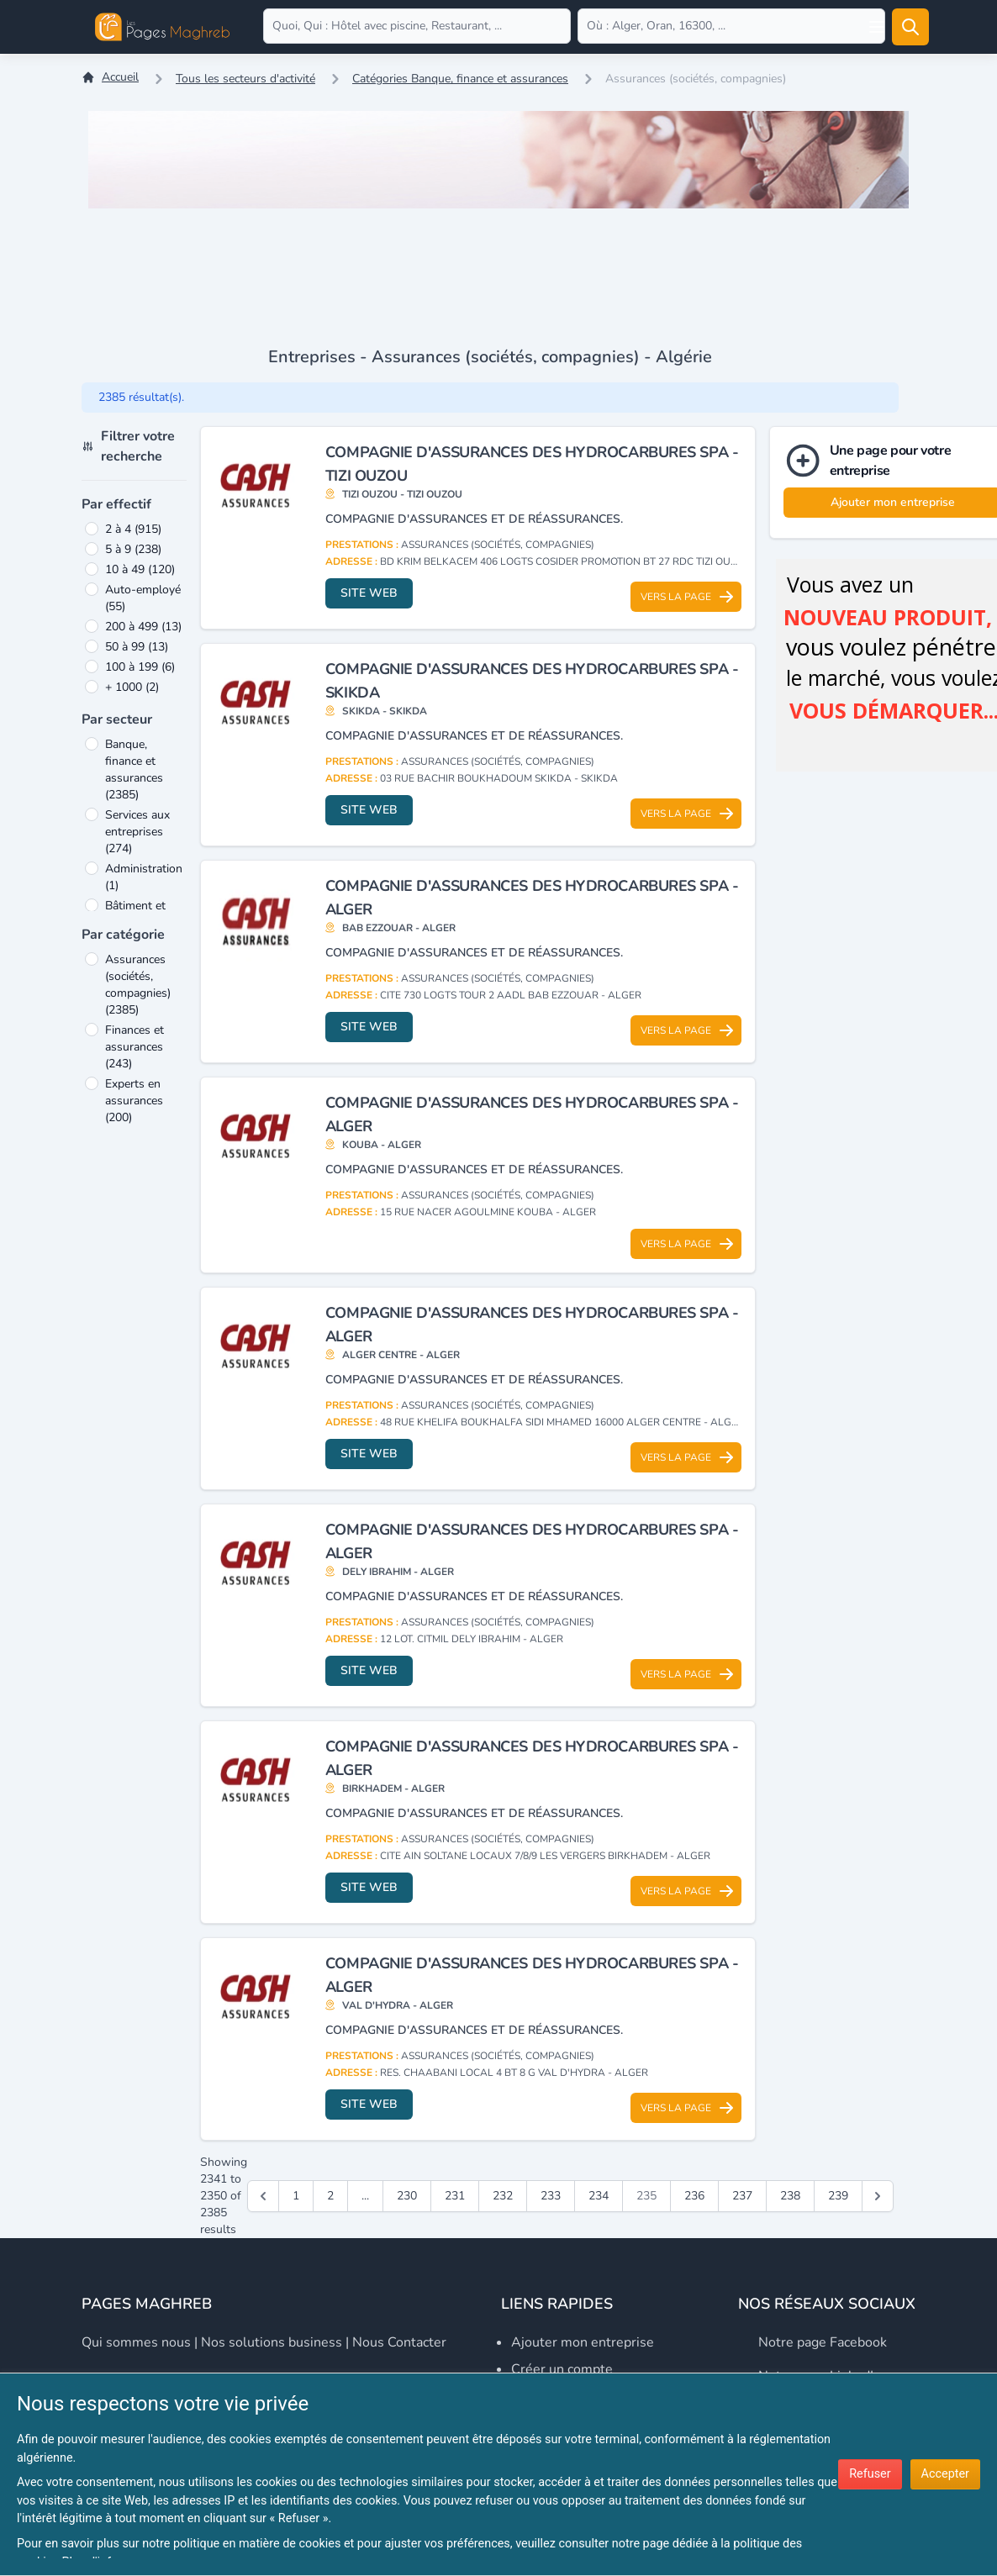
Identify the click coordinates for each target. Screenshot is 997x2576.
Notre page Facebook (822, 2342)
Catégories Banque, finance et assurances (460, 79)
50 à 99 (136, 647)
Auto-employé (143, 598)
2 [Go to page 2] (330, 2196)
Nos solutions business (271, 2342)
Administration (143, 877)
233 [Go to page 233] (551, 2196)
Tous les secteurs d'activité (245, 79)
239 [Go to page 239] (838, 2196)
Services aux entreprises (137, 831)
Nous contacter (399, 2342)
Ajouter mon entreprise (582, 2342)
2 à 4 (133, 529)
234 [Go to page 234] (598, 2196)
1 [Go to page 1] (296, 2196)
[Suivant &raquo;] (878, 2196)
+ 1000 (132, 687)
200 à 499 (143, 627)
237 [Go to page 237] (742, 2196)
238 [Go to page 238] (790, 2196)
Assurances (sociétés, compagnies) (138, 984)
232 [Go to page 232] (503, 2196)
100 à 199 (140, 667)
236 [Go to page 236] (694, 2196)
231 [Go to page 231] (455, 2196)
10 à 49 (140, 569)
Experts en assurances (134, 1100)
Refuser (869, 2474)
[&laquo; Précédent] (263, 2196)
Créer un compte (562, 2369)
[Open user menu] (876, 26)
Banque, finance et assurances (134, 769)
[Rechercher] (910, 26)
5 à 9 (133, 549)
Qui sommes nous (136, 2342)
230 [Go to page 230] (407, 2196)
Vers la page (688, 596)
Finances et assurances (134, 1047)
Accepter (945, 2474)
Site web (369, 593)
